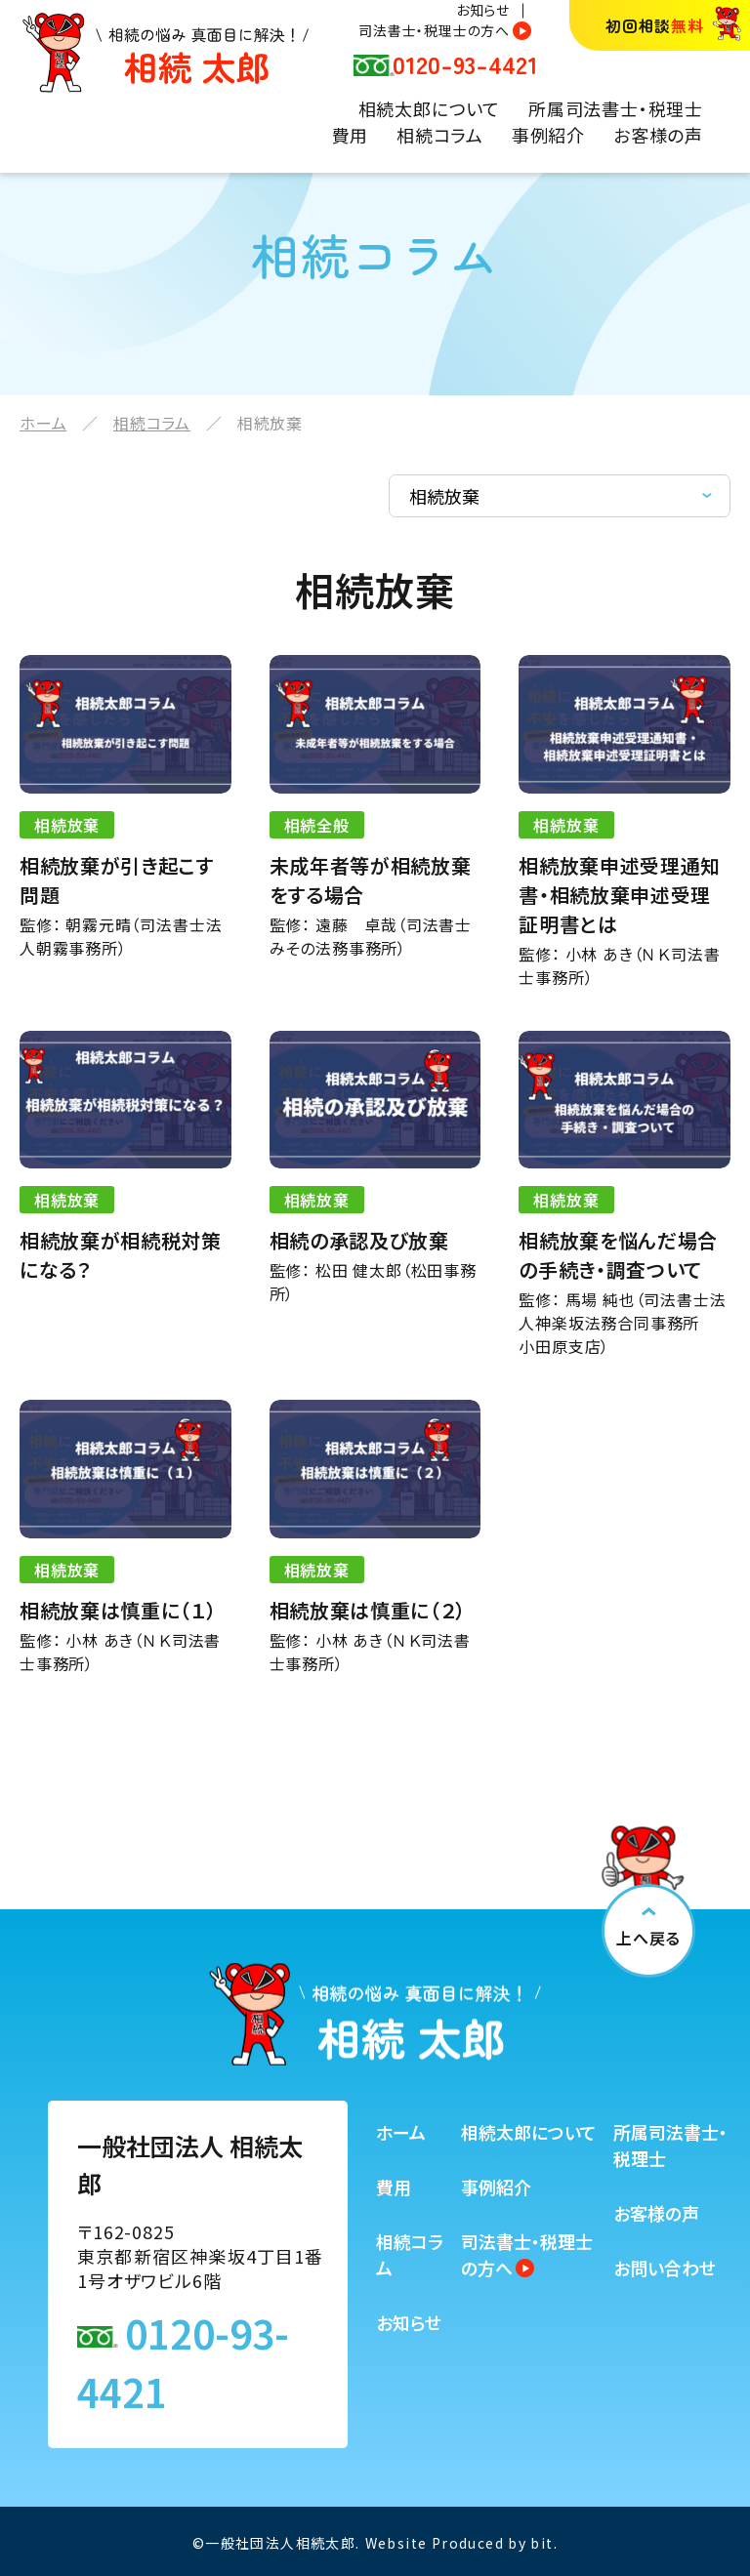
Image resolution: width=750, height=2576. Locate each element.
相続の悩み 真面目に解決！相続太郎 (165, 53)
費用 (350, 134)
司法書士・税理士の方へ (434, 30)
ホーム (43, 422)
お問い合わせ (664, 2267)
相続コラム (439, 134)
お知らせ (483, 10)
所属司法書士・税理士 (615, 108)
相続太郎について (429, 108)
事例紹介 (548, 134)
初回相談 (654, 25)
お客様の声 (658, 134)
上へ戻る (648, 1937)
